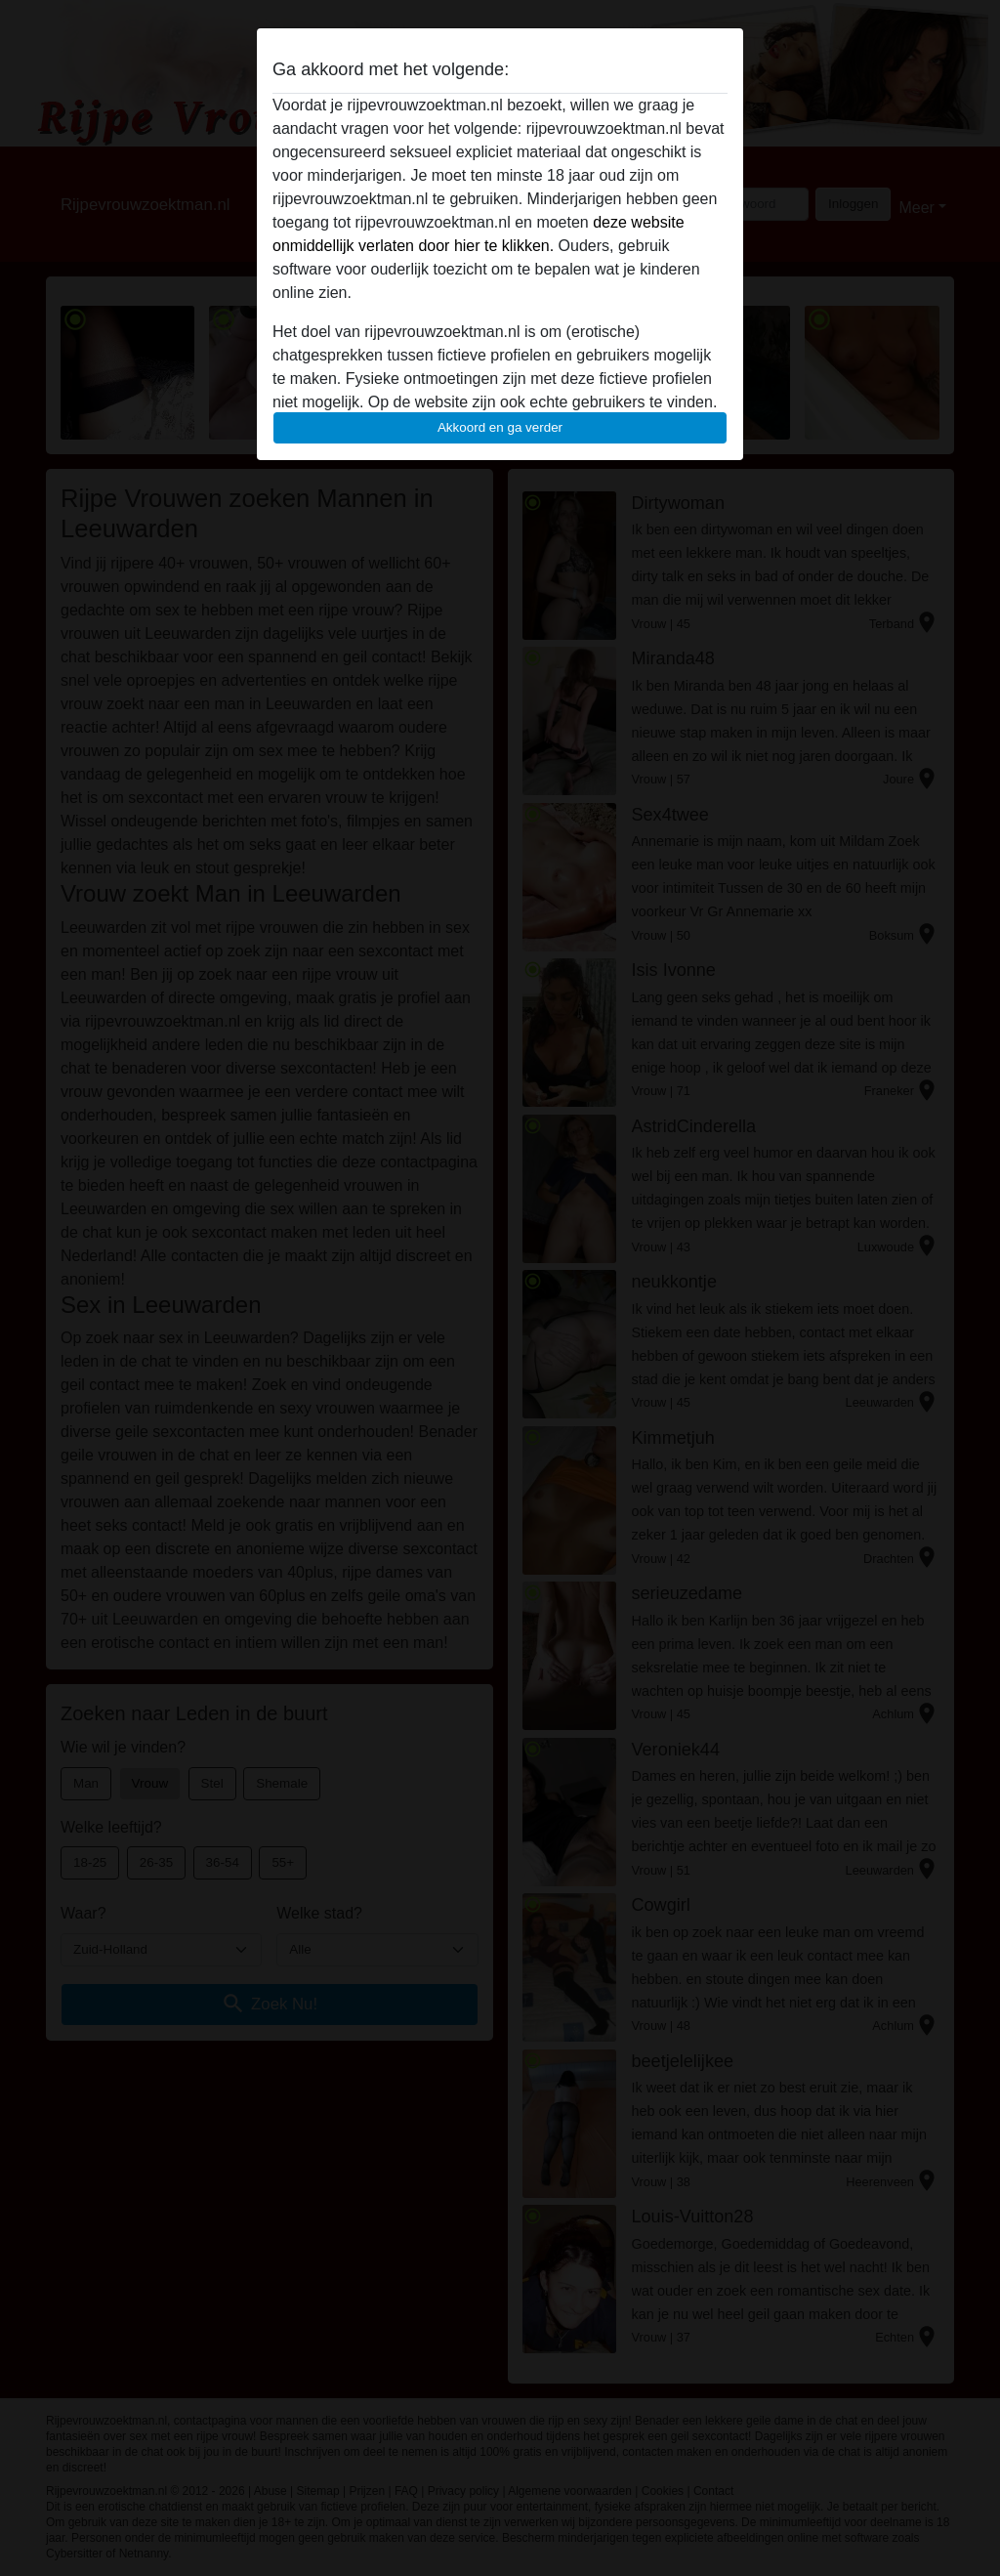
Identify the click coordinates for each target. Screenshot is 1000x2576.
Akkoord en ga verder (500, 427)
